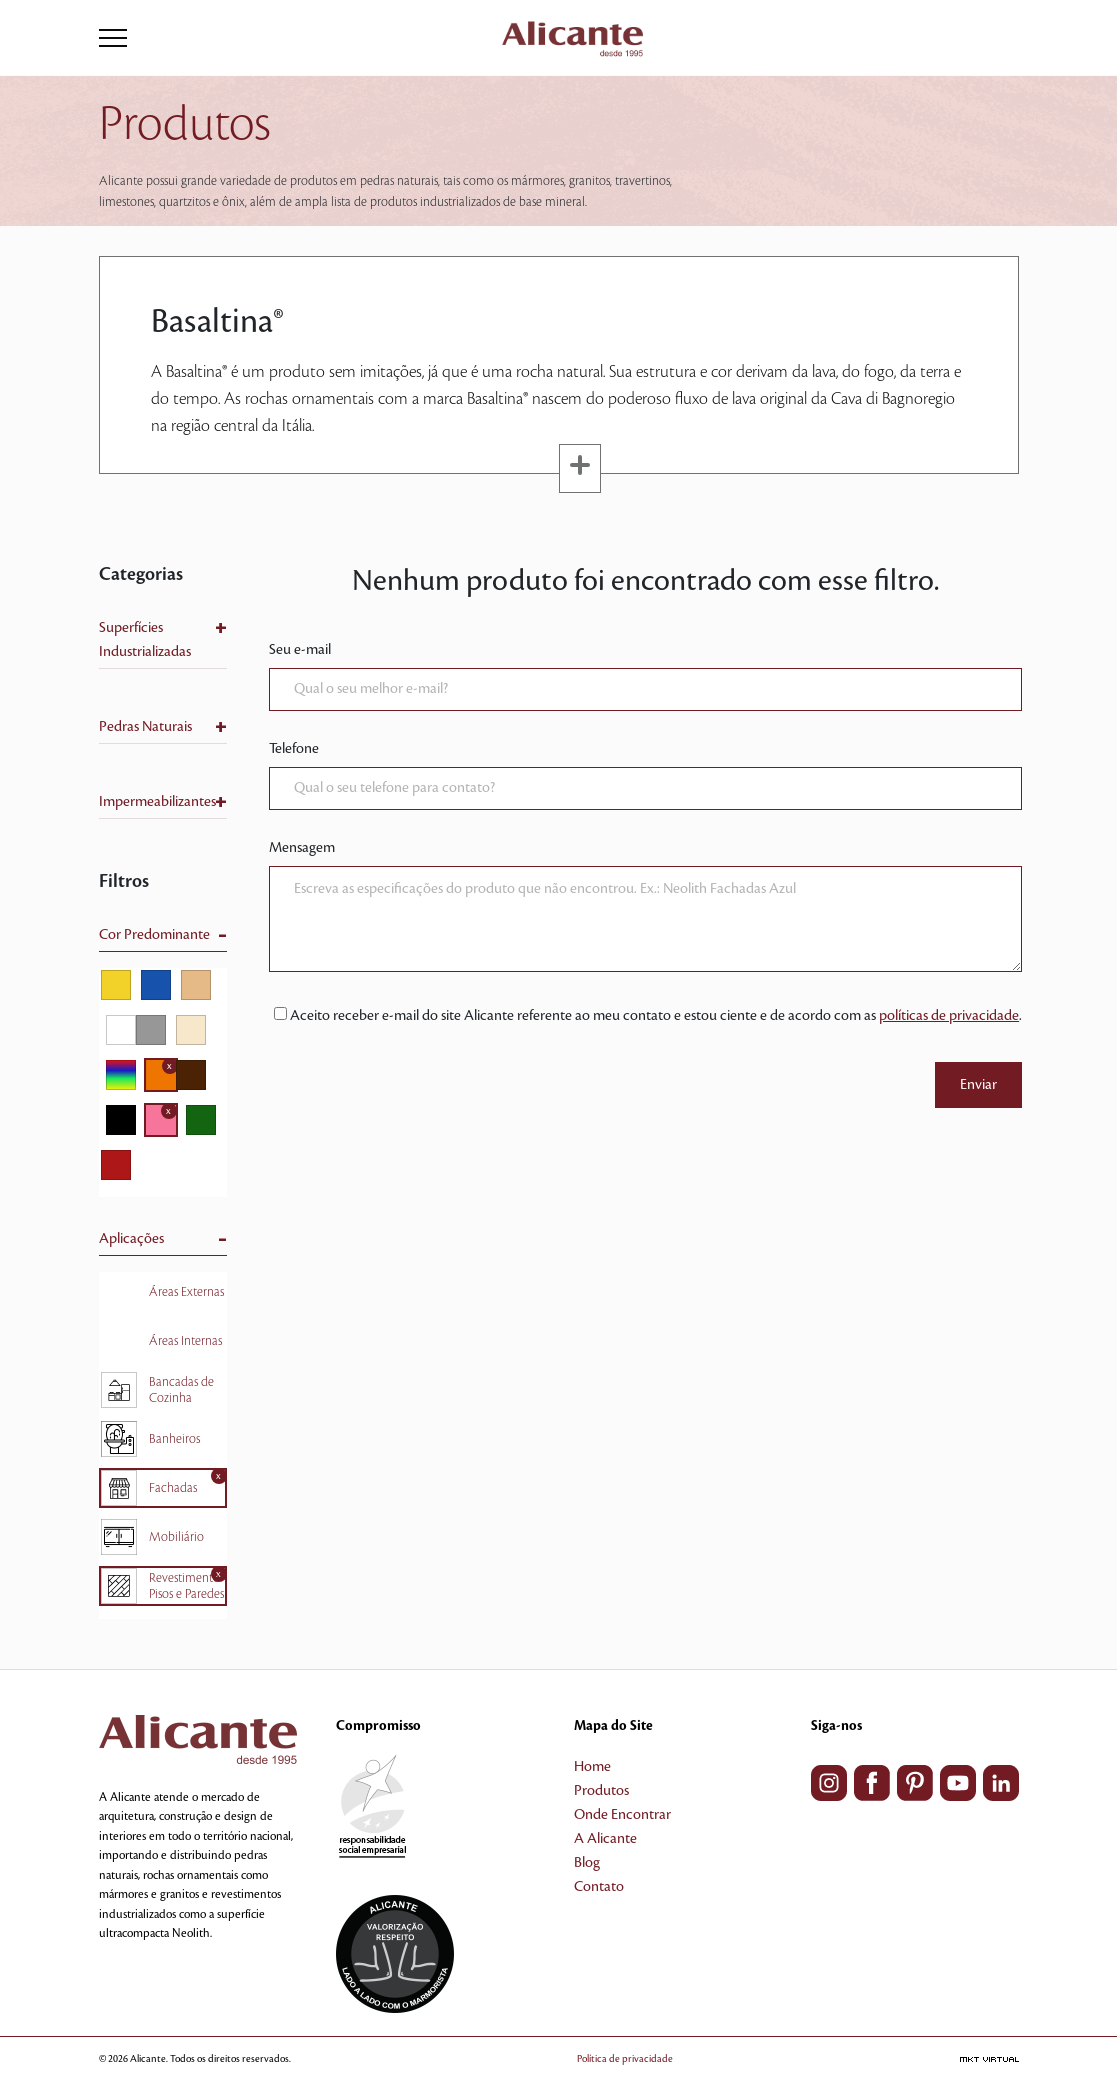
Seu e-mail (300, 650)
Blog (587, 1863)
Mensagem (302, 848)
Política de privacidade (625, 2058)
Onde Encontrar (622, 1815)
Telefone (294, 749)
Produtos (601, 1791)
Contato (599, 1887)
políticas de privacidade (949, 1016)
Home (592, 1767)
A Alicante (605, 1839)
